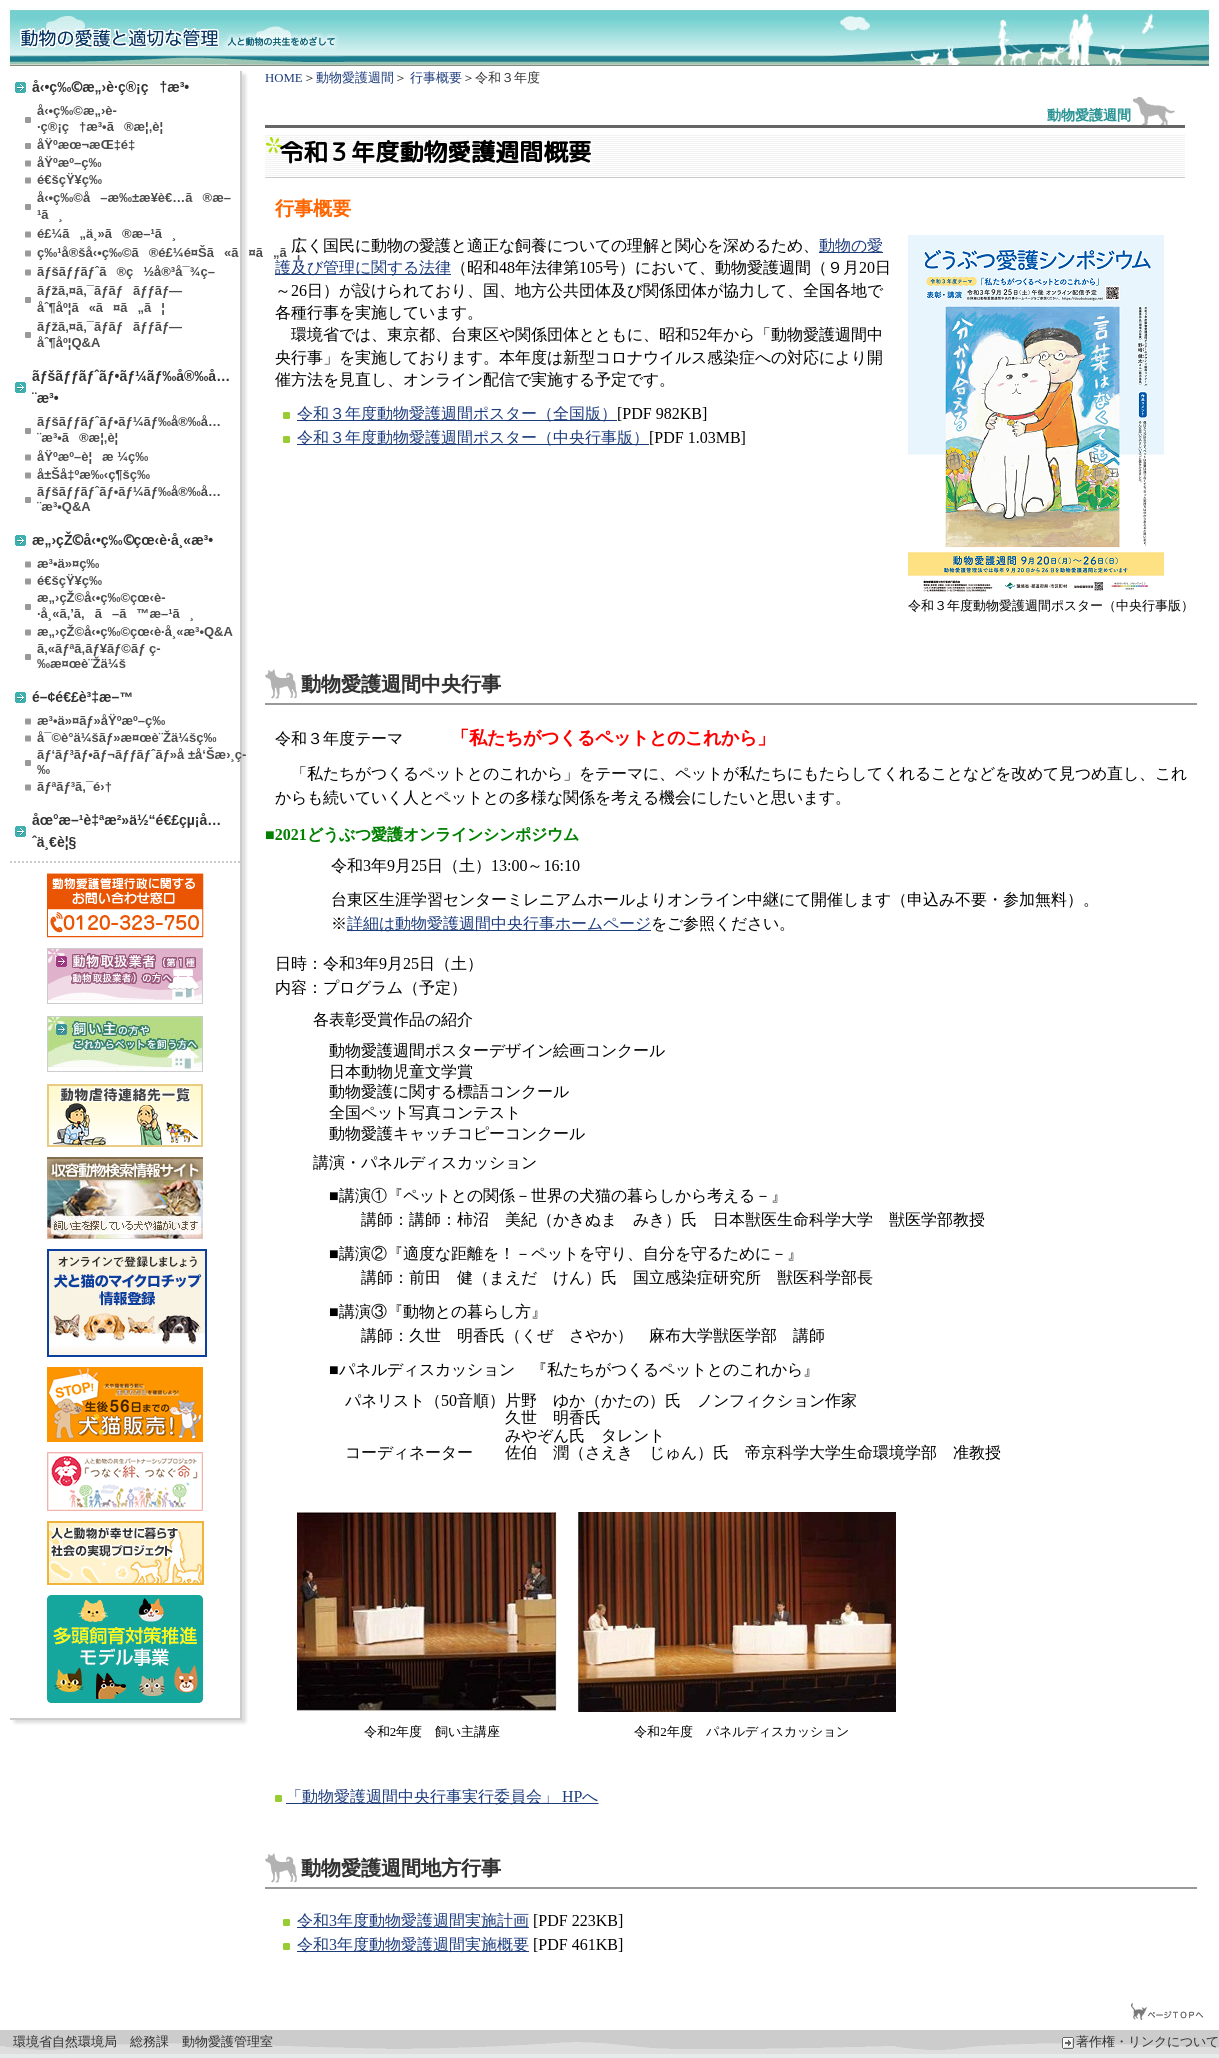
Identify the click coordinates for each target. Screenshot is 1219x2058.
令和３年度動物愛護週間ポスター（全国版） (457, 413)
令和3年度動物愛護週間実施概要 (413, 1944)
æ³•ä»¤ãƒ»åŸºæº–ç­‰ (101, 720)
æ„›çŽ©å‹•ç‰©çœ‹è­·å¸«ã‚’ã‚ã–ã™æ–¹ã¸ (115, 605)
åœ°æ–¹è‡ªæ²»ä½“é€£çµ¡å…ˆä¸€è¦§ (126, 830)
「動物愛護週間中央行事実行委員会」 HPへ (442, 1796)
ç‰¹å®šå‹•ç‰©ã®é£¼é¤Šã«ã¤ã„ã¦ (137, 252)
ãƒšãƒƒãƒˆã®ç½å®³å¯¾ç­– (126, 271)
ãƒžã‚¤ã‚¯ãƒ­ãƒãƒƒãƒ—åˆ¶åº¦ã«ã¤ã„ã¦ (109, 299)
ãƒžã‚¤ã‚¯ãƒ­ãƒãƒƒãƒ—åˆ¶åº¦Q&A (109, 334)
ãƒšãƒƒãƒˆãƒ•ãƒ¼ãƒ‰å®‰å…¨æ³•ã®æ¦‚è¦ (129, 429)
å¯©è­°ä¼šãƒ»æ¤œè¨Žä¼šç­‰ (127, 737)
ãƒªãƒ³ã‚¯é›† (74, 786)
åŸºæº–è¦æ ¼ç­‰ (92, 456)
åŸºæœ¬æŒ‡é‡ (90, 144)
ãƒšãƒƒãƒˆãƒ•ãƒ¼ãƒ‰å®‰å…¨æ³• (131, 386)
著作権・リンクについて (1140, 2042)
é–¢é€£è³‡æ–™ (82, 696)
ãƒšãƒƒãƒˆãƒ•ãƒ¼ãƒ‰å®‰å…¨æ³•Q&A (129, 499)
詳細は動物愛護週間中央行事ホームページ (499, 923)
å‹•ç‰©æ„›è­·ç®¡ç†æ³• (110, 86)
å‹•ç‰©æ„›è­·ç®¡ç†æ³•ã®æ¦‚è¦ (105, 118)
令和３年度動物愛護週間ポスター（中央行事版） (473, 437)
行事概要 (436, 78)
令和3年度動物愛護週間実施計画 (413, 1920)
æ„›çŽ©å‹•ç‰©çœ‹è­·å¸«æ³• (122, 539)
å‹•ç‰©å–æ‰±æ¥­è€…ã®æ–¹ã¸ (134, 206)
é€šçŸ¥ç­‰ (69, 179)
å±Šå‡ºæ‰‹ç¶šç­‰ (93, 474)
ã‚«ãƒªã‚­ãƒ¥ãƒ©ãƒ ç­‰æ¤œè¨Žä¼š (99, 656)
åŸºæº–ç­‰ (69, 162)
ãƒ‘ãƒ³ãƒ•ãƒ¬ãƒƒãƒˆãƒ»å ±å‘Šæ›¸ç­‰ (137, 762)
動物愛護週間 (355, 78)
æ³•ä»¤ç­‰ (68, 563)
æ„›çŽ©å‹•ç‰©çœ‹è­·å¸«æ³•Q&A (135, 631)
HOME (284, 78)
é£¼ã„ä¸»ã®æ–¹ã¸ (106, 233)
